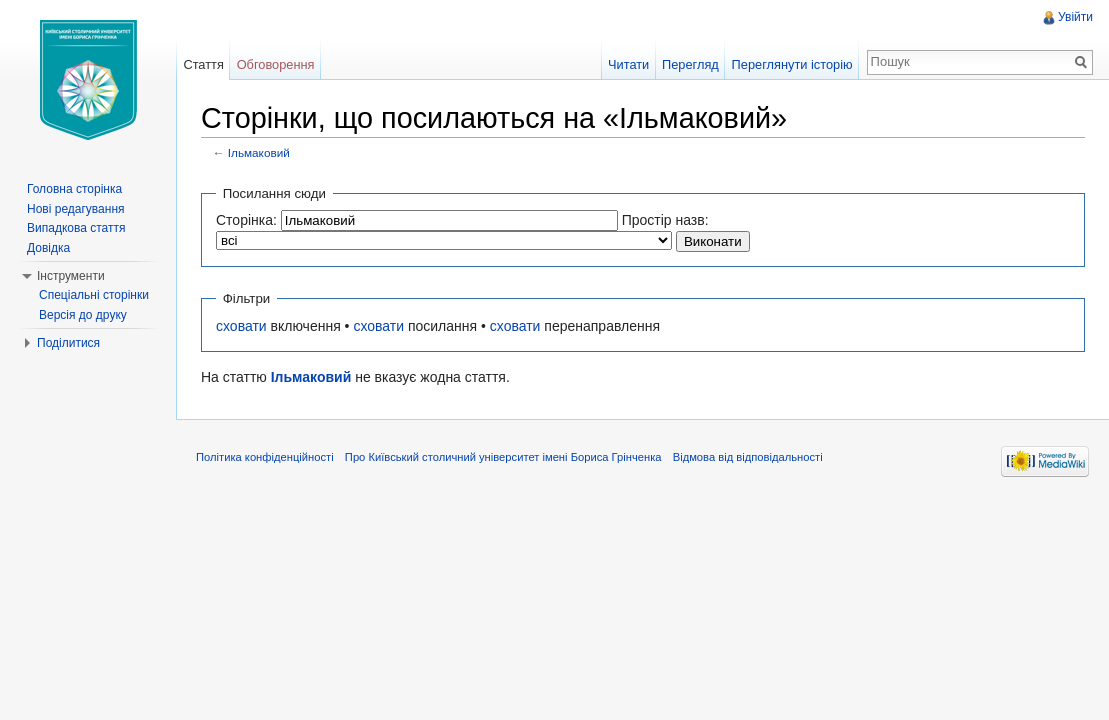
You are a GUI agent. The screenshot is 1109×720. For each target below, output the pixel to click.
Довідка (48, 248)
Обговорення (276, 64)
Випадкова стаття (76, 228)
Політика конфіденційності (265, 457)
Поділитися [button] (68, 343)
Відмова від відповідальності (748, 457)
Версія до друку (83, 315)
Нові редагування (76, 209)
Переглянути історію (792, 64)
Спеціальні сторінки (94, 295)
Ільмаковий (259, 152)
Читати (628, 64)
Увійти (1075, 17)
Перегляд (690, 64)
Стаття (203, 64)
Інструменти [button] (71, 276)
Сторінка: (246, 220)
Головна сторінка (74, 189)
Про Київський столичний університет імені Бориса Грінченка (503, 457)
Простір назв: (665, 220)
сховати (241, 326)
